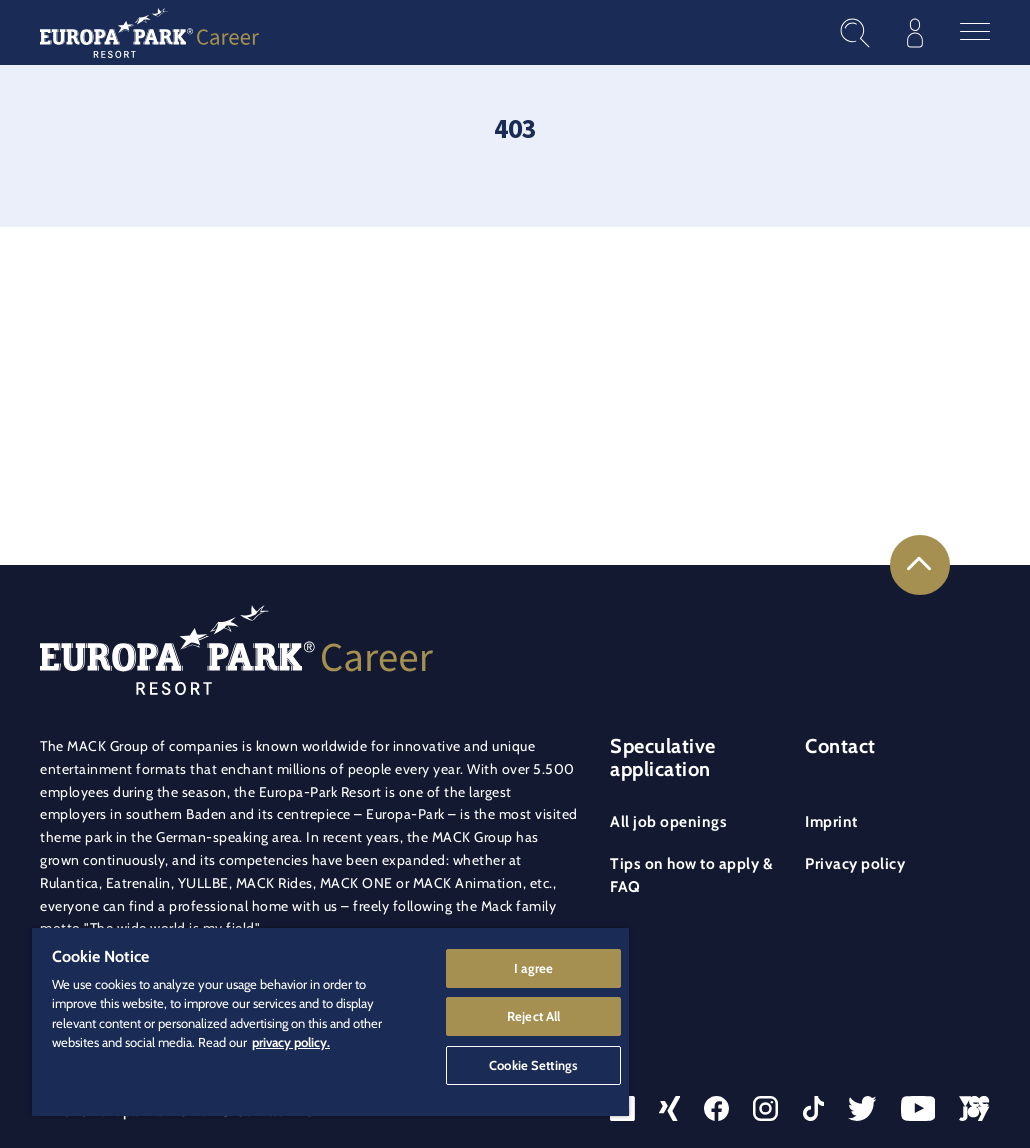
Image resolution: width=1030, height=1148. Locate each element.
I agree (533, 966)
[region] (330, 1021)
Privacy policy (855, 863)
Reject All (533, 1015)
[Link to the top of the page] (920, 565)
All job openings (668, 821)
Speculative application (663, 757)
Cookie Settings (533, 1064)
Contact (840, 746)
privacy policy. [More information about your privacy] (291, 1041)
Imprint (831, 821)
